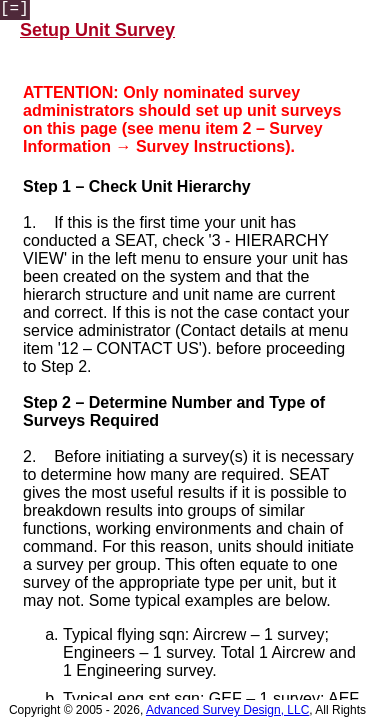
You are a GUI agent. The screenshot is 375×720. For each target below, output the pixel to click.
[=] (14, 9)
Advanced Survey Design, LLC (227, 710)
